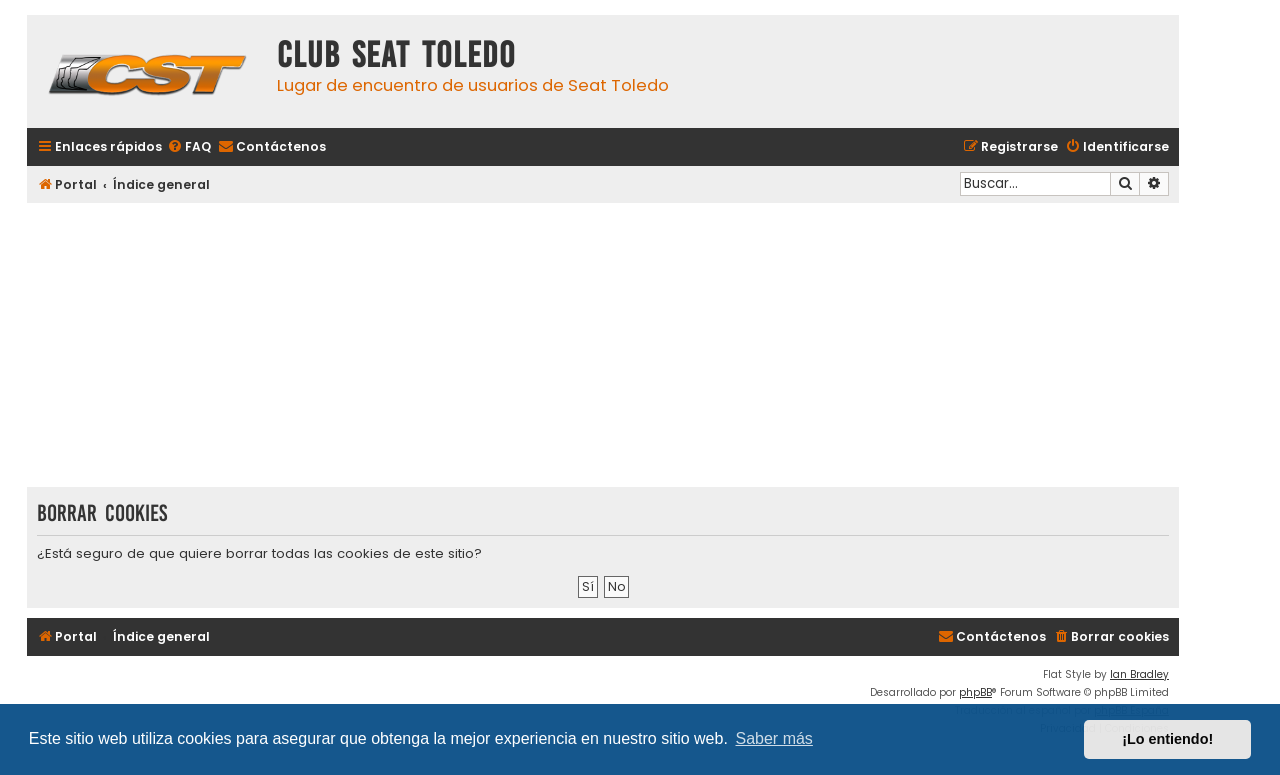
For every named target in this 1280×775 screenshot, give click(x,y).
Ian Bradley (1139, 674)
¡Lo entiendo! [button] (1167, 739)
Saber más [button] (774, 738)
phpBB (975, 692)
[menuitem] (189, 147)
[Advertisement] (603, 347)
